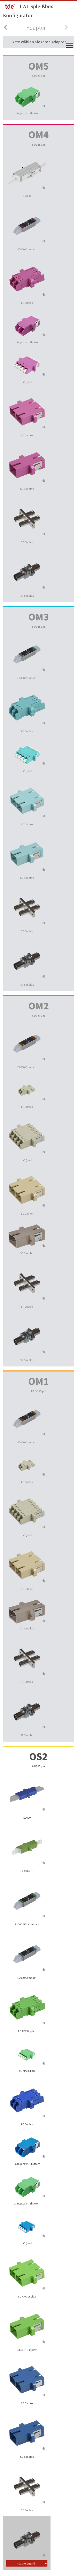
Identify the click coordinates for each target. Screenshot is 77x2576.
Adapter (36, 27)
